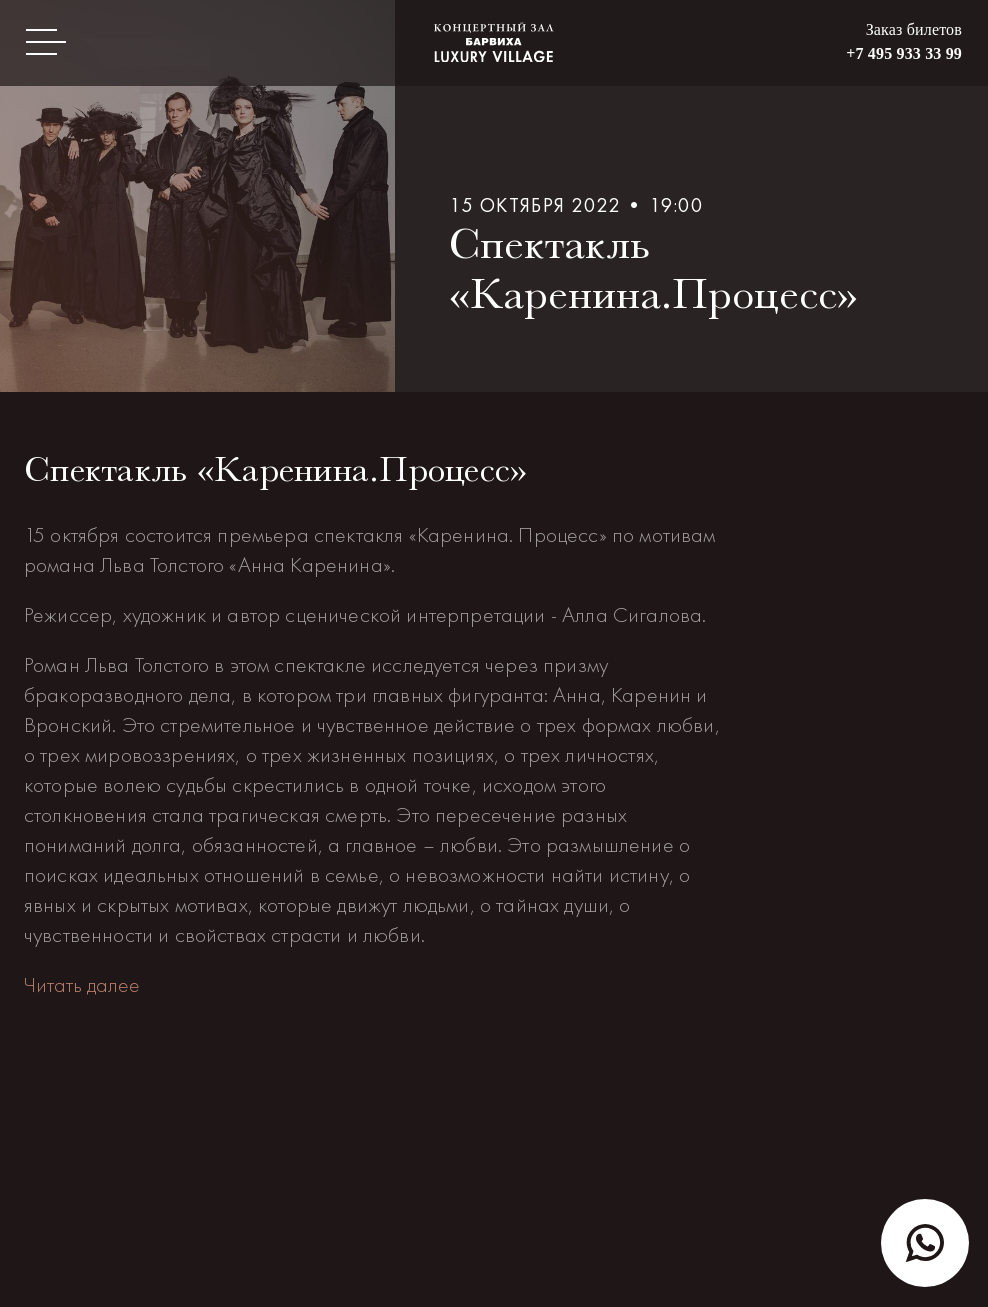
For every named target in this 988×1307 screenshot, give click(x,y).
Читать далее (82, 984)
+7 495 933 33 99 (904, 53)
